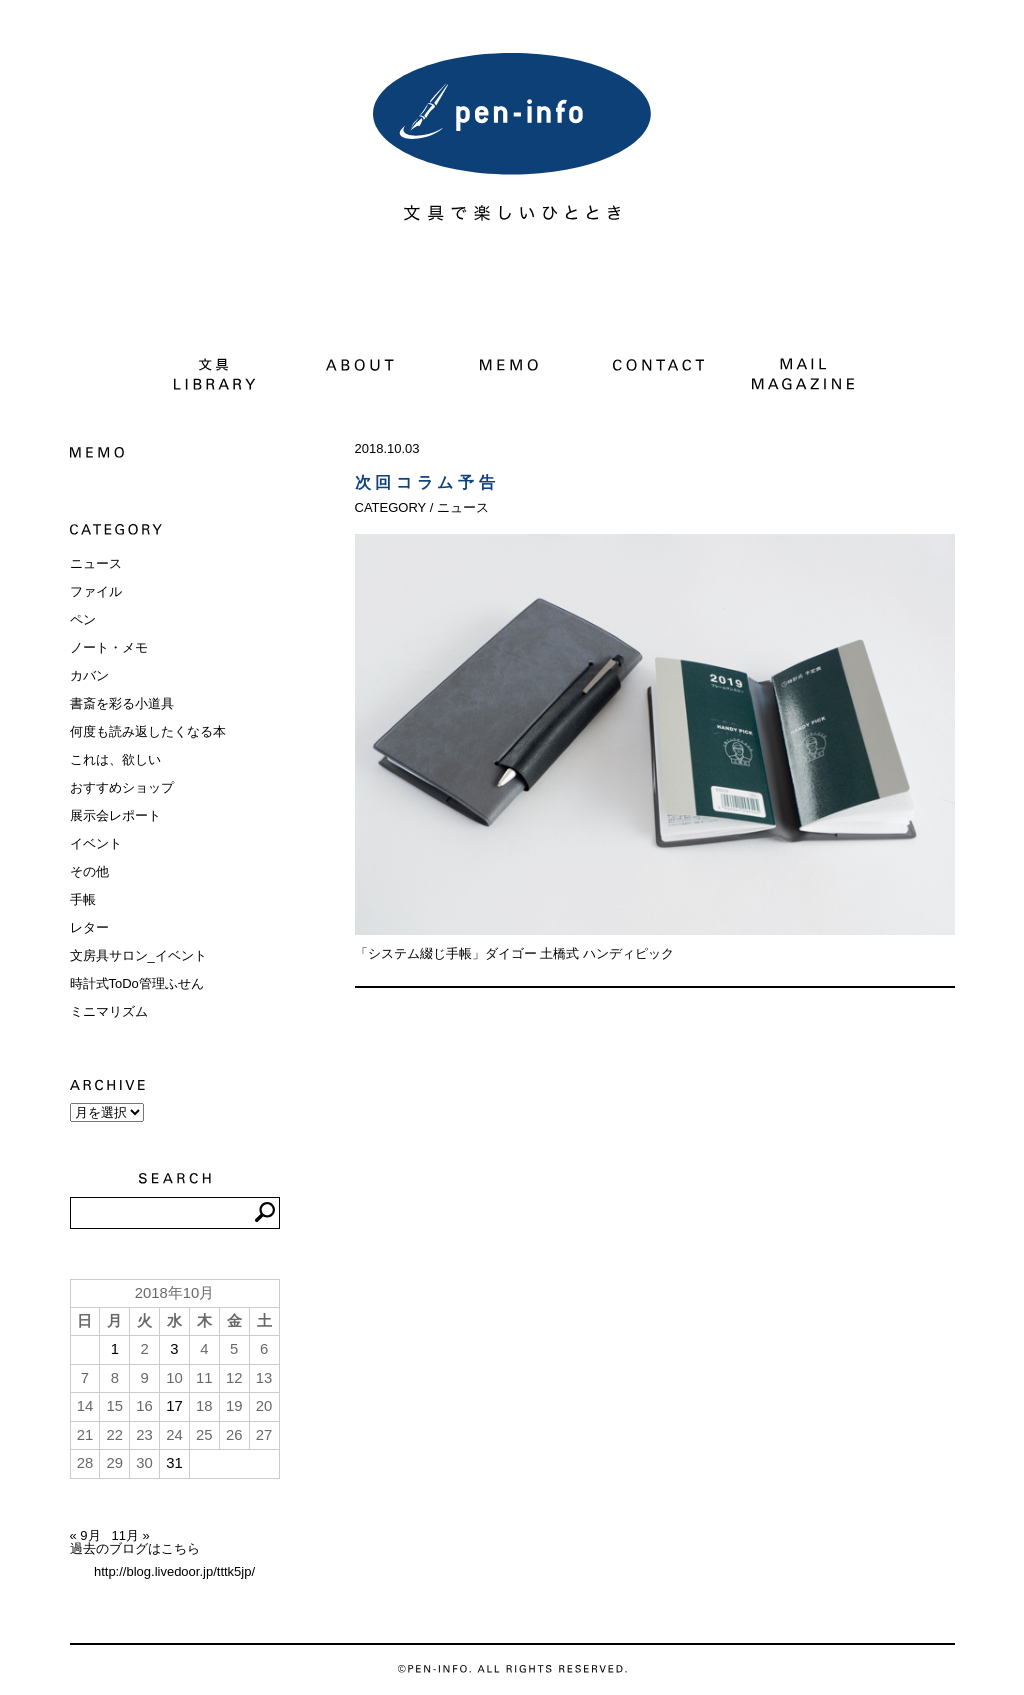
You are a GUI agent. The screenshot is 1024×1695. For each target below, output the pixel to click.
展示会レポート (115, 815)
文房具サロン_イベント (138, 955)
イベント (96, 843)
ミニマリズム (109, 1011)
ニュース (96, 563)
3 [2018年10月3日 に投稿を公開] (174, 1349)
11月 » (130, 1535)
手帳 (83, 899)
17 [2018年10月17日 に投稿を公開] (174, 1406)
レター (89, 927)
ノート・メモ (109, 647)
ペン (83, 619)
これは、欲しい (115, 759)
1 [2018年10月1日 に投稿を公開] (115, 1349)
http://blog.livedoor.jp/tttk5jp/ (174, 1571)
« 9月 (85, 1535)
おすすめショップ (122, 787)
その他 (89, 871)
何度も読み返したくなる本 (148, 731)
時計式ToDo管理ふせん (137, 983)
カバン (89, 675)
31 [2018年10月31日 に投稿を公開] (174, 1463)
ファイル (96, 591)
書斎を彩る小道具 (122, 703)
